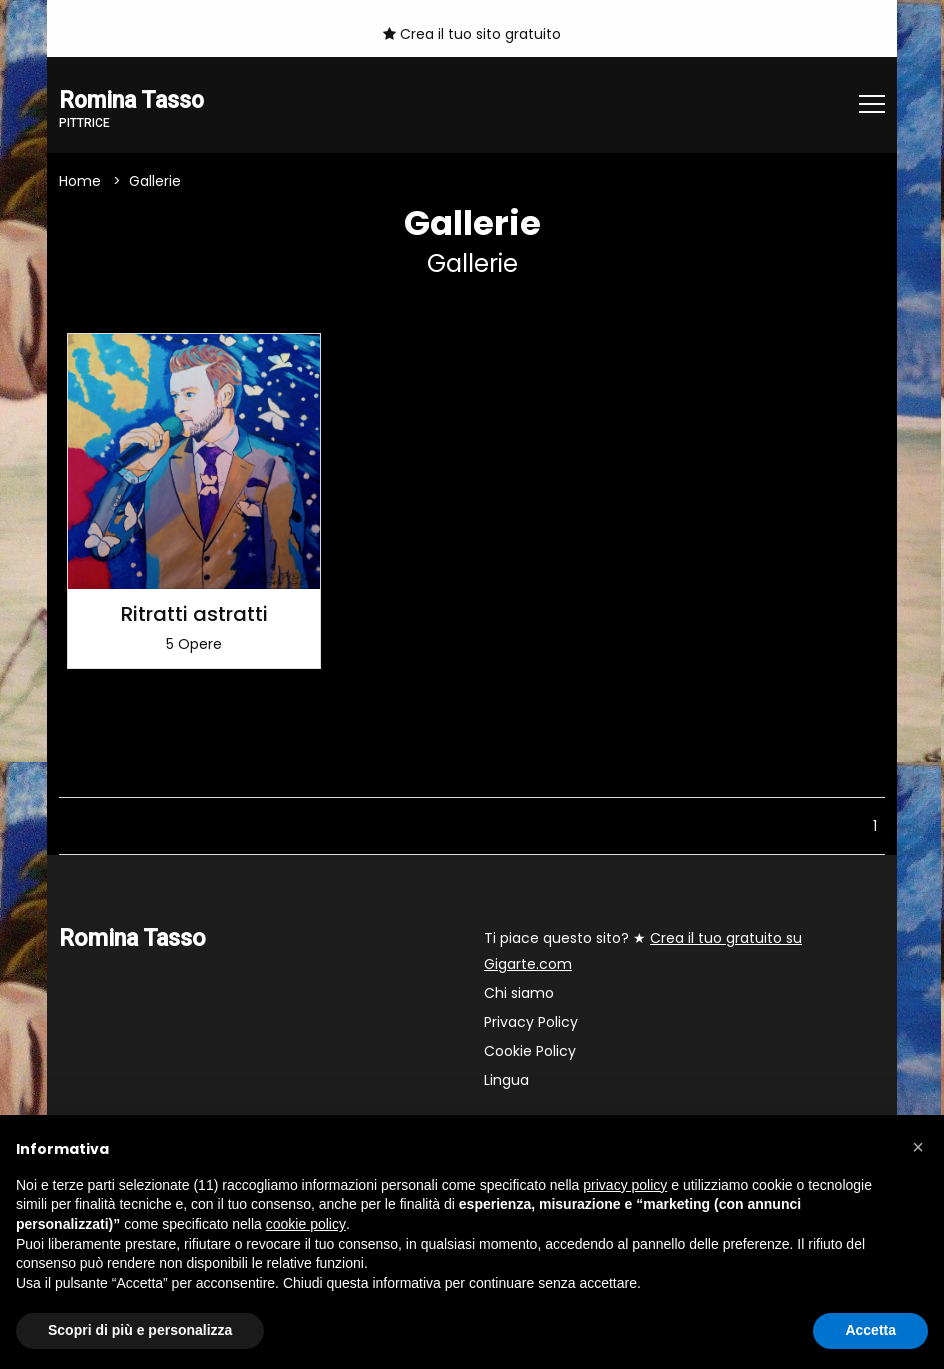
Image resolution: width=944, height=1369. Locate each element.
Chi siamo (519, 994)
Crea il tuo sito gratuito (472, 34)
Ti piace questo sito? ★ (643, 952)
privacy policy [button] (625, 1185)
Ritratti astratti (194, 615)
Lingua (506, 1081)
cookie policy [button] (306, 1224)
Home (80, 181)
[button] (918, 1147)
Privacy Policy (531, 1023)
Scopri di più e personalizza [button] (140, 1330)
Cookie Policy (530, 1052)
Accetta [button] (870, 1330)
